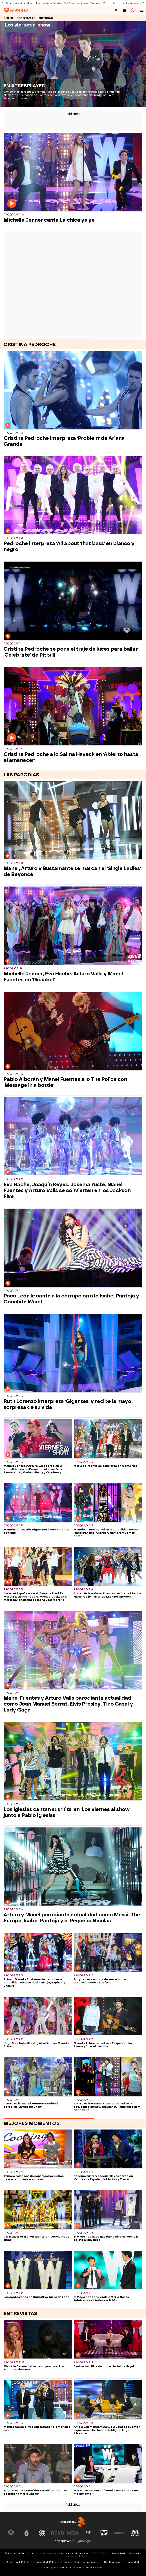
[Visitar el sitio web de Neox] (42, 2533)
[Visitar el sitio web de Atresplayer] (65, 2541)
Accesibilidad (93, 2567)
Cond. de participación (87, 2562)
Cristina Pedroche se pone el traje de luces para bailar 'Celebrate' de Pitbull (71, 652)
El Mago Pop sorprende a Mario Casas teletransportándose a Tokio (101, 2298)
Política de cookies (60, 2562)
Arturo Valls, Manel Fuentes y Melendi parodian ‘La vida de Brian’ (31, 2105)
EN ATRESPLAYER (24, 85)
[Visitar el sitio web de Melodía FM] (135, 2533)
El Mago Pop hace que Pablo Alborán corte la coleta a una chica (106, 2238)
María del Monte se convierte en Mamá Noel (106, 1466)
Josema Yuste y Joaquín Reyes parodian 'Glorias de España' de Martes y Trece (103, 2177)
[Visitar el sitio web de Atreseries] (88, 2533)
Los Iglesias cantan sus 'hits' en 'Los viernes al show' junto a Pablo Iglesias (67, 1812)
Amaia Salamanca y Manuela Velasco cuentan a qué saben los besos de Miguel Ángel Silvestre (107, 2430)
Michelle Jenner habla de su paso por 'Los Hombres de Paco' (34, 2368)
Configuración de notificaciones (64, 2567)
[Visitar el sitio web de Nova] (57, 2533)
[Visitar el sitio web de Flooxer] (84, 2541)
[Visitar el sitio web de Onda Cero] (104, 2533)
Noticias (46, 18)
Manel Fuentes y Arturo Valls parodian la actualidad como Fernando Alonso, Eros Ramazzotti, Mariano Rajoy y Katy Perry (33, 1469)
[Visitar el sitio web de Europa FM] (119, 2533)
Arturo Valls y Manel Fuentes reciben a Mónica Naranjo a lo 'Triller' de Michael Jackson (107, 1595)
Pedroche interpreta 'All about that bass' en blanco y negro (69, 546)
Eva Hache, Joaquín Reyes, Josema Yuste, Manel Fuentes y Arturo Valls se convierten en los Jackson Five (67, 1190)
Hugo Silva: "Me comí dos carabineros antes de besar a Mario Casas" (35, 2492)
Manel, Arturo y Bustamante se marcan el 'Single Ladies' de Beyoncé (72, 871)
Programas (26, 18)
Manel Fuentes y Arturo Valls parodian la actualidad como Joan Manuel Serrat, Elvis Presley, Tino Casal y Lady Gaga (68, 1704)
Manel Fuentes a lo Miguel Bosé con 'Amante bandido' (36, 1531)
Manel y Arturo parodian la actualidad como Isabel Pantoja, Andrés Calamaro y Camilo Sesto (106, 1533)
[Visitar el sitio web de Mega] (73, 2533)
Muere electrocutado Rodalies (45, 3)
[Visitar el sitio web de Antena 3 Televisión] (11, 2533)
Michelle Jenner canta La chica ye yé (49, 220)
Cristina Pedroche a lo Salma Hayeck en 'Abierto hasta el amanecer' (71, 757)
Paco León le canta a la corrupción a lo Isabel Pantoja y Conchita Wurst (71, 1299)
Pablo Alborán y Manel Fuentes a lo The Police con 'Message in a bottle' (65, 1082)
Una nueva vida (15, 3)
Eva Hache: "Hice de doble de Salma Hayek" (105, 2366)
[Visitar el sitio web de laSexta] (26, 2533)
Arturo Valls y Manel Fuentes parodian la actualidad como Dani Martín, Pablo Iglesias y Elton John (107, 2107)
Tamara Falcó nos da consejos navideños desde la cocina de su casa (34, 2177)
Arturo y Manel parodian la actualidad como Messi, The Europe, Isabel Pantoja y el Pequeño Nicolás (72, 1918)
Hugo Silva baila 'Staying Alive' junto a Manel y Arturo (36, 2045)
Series (8, 18)
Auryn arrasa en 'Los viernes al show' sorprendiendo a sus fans (100, 1981)
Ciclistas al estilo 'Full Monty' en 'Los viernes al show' (37, 2238)
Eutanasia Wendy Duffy (105, 3)
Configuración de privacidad (121, 2562)
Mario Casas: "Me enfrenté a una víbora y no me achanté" (106, 2492)
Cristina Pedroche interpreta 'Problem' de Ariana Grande (64, 441)
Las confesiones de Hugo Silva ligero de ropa (36, 2297)
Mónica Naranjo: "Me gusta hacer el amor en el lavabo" (37, 2428)
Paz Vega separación (76, 3)
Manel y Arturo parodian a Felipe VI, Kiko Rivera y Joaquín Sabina (103, 2045)
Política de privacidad (34, 2562)
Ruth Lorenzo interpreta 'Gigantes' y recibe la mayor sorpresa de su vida (68, 1404)
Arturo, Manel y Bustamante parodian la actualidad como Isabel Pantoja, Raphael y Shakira (34, 1982)
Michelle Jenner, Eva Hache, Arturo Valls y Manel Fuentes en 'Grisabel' (63, 977)
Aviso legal (13, 2562)
